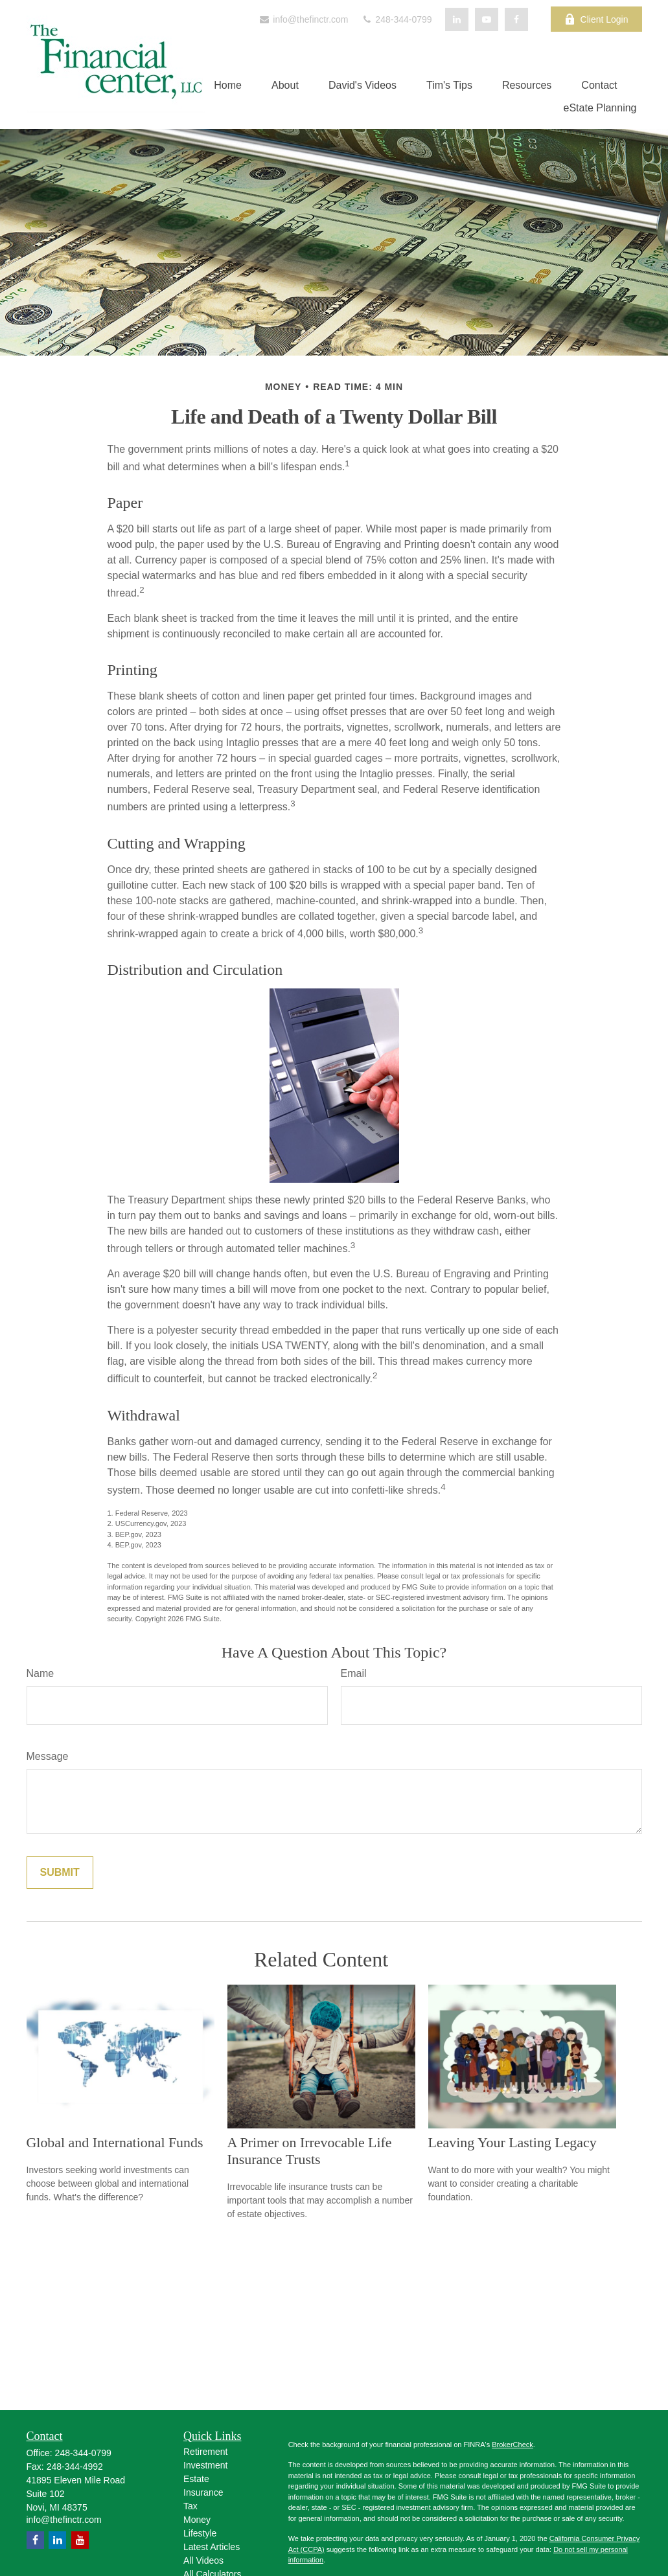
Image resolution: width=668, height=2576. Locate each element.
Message (48, 1756)
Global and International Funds (115, 2142)
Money (197, 2519)
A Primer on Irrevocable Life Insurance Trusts (309, 2150)
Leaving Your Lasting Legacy (512, 2142)
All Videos (203, 2560)
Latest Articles (211, 2547)
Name (40, 1673)
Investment (205, 2465)
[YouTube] (486, 19)
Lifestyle (199, 2533)
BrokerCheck (512, 2444)
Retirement (205, 2451)
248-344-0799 (396, 19)
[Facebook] (516, 19)
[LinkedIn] (456, 19)
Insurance (203, 2492)
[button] (228, 85)
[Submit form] (60, 1872)
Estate (196, 2479)
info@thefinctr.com (303, 19)
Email (354, 1673)
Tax (190, 2506)
